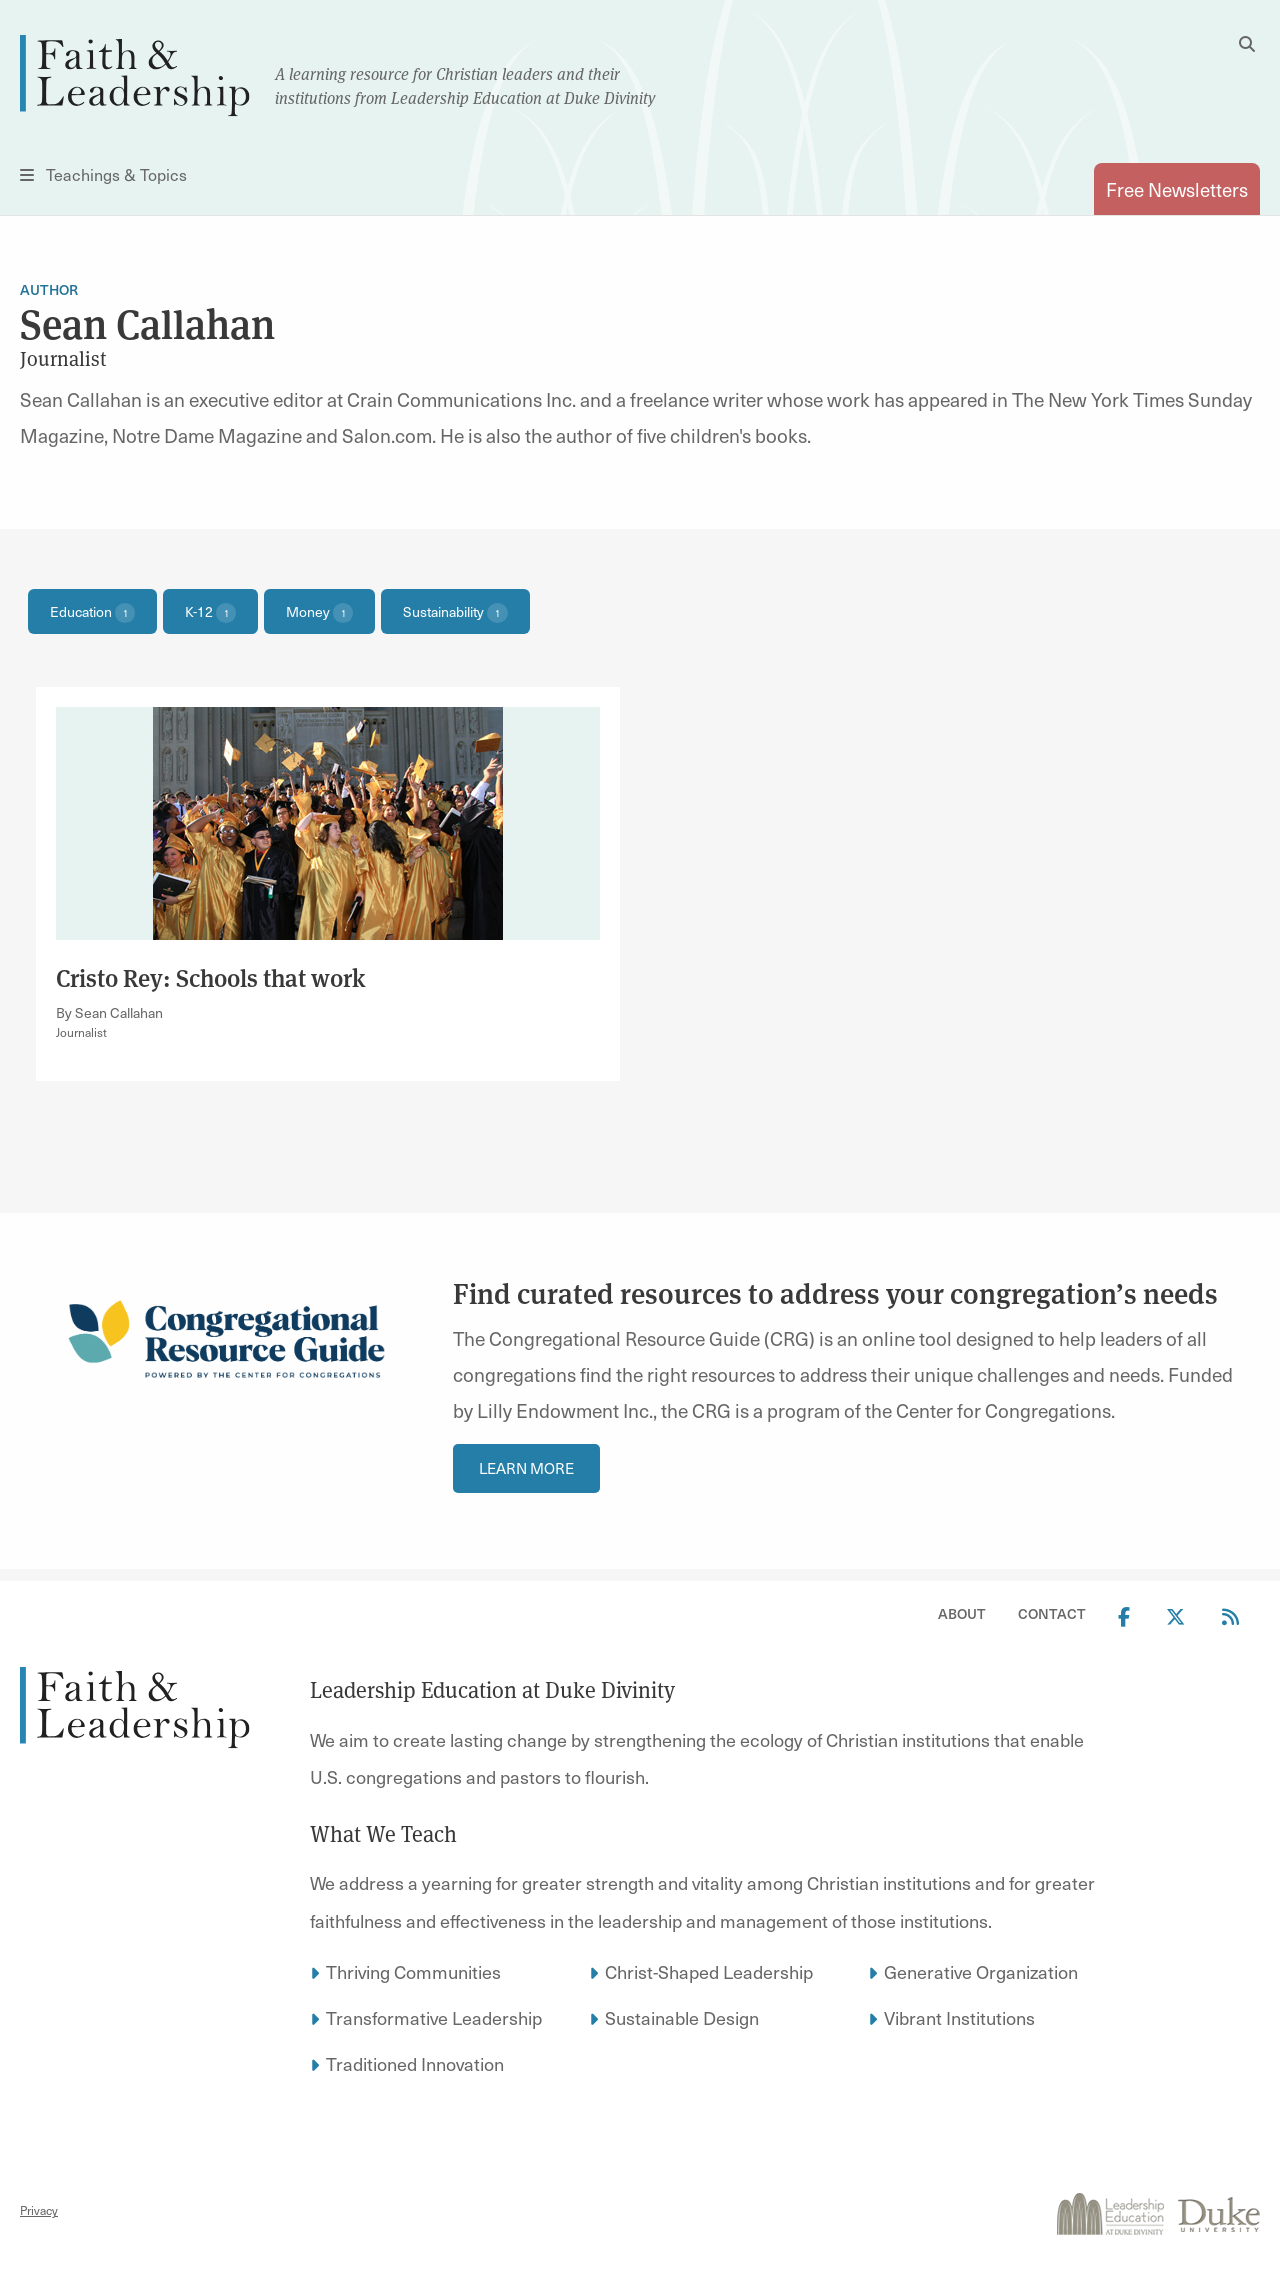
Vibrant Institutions (959, 2017)
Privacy (39, 2210)
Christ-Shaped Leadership (709, 1971)
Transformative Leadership (434, 2017)
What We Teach (383, 1833)
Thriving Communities (413, 1971)
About (962, 1613)
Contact (1052, 1613)
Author (49, 289)
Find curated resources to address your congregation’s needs (835, 1292)
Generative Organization (981, 1971)
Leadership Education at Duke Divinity (492, 1689)
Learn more (526, 1468)
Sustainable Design (682, 2017)
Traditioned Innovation (415, 2063)
